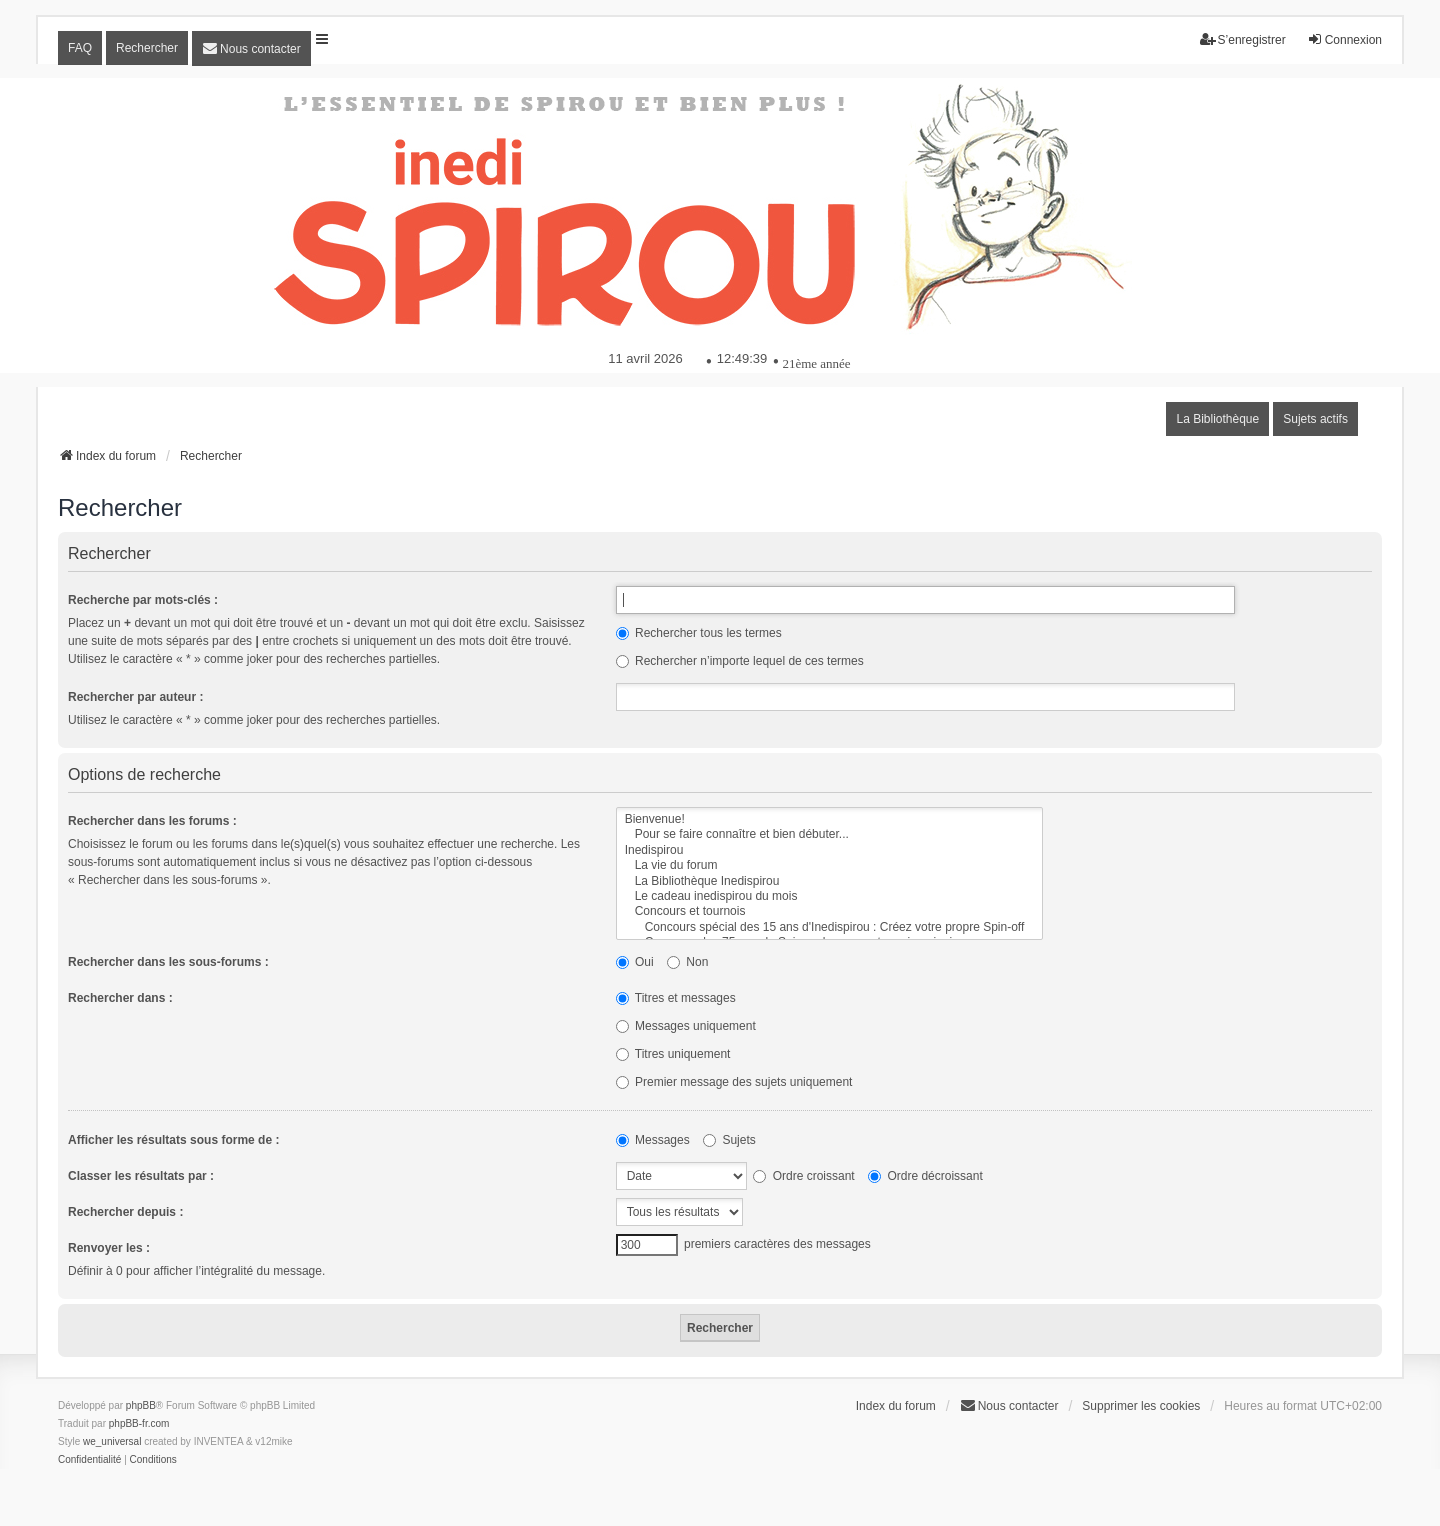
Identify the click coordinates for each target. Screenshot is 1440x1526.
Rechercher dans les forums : (152, 821)
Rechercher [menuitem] (147, 48)
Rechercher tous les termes (699, 633)
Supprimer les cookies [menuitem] (1141, 1406)
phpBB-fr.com (139, 1423)
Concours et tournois (830, 911)
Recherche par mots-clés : (143, 600)
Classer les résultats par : (141, 1176)
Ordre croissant (803, 1176)
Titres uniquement (673, 1054)
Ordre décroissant (925, 1176)
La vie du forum (830, 865)
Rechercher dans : (120, 998)
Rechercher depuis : (125, 1212)
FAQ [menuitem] (80, 48)
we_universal (112, 1441)
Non (687, 962)
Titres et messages (676, 998)
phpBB (141, 1405)
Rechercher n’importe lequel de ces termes (740, 661)
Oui (635, 962)
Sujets (729, 1140)
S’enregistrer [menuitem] (1243, 39)
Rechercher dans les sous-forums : (168, 962)
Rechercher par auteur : (135, 697)
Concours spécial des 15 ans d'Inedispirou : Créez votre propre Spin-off (830, 927)
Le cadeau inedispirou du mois (830, 896)
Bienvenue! (830, 819)
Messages (653, 1140)
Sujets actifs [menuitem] (1315, 419)
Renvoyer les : (109, 1248)
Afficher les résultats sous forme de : (173, 1140)
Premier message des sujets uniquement (734, 1082)
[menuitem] (251, 48)
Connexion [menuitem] (1344, 39)
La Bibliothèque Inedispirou (830, 881)
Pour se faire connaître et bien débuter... (830, 834)
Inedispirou (830, 850)
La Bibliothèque (1217, 419)
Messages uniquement (686, 1026)
